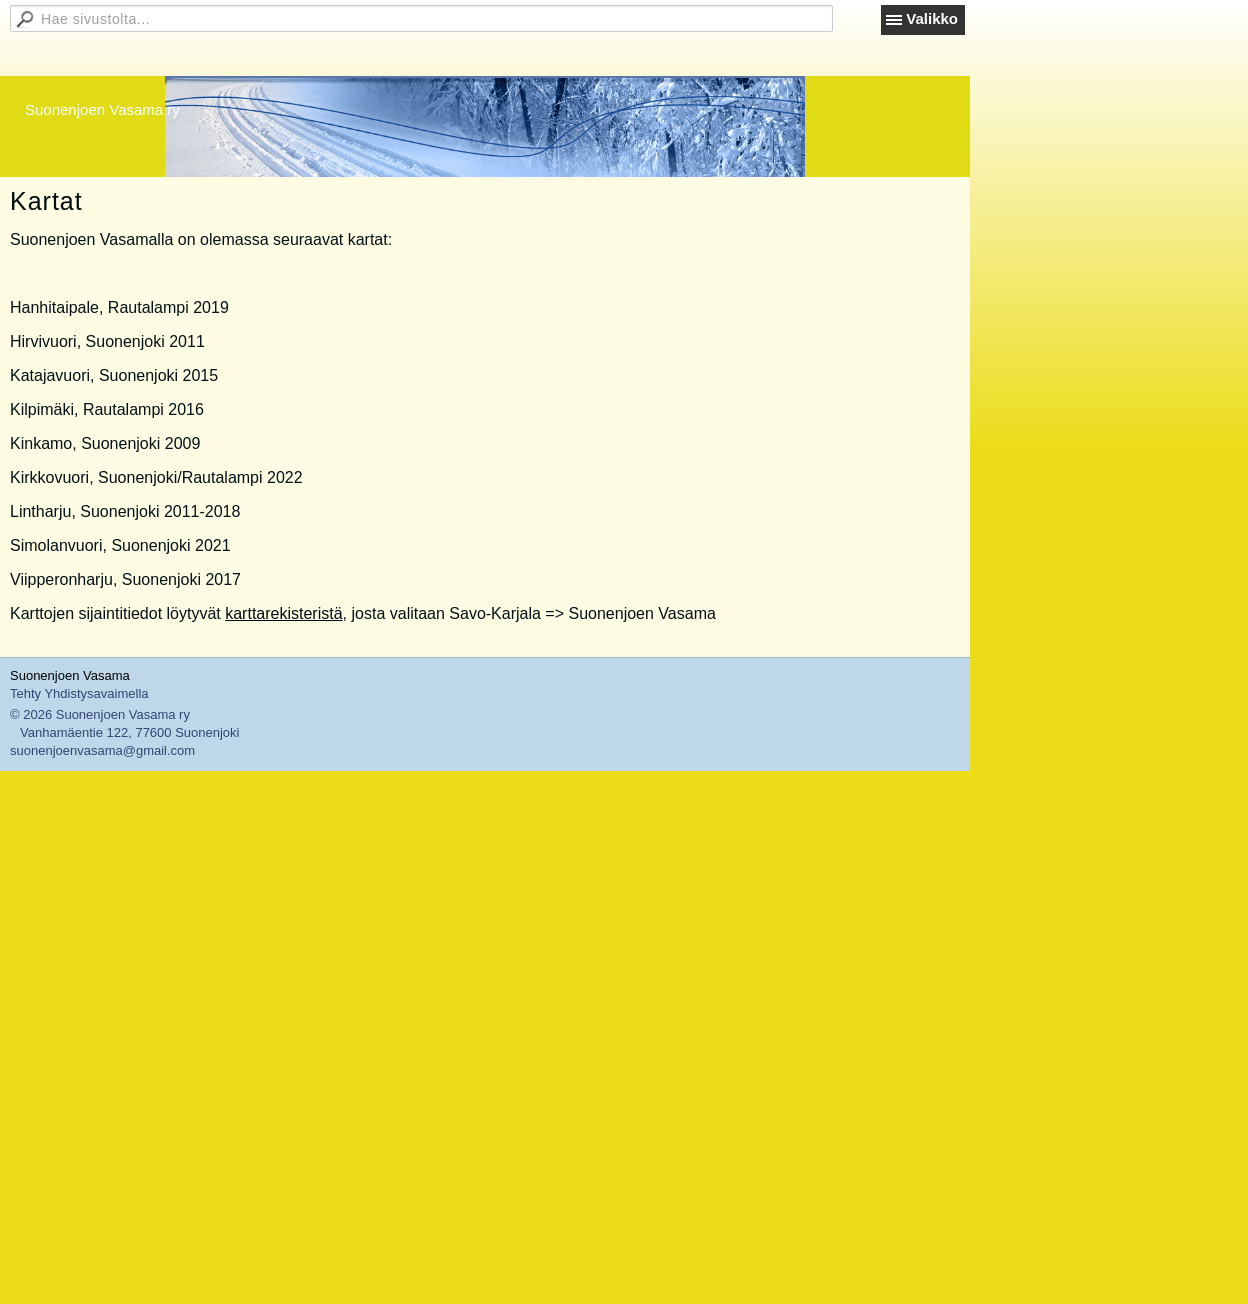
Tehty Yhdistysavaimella (79, 693)
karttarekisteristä (283, 613)
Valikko (932, 18)
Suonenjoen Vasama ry (102, 109)
